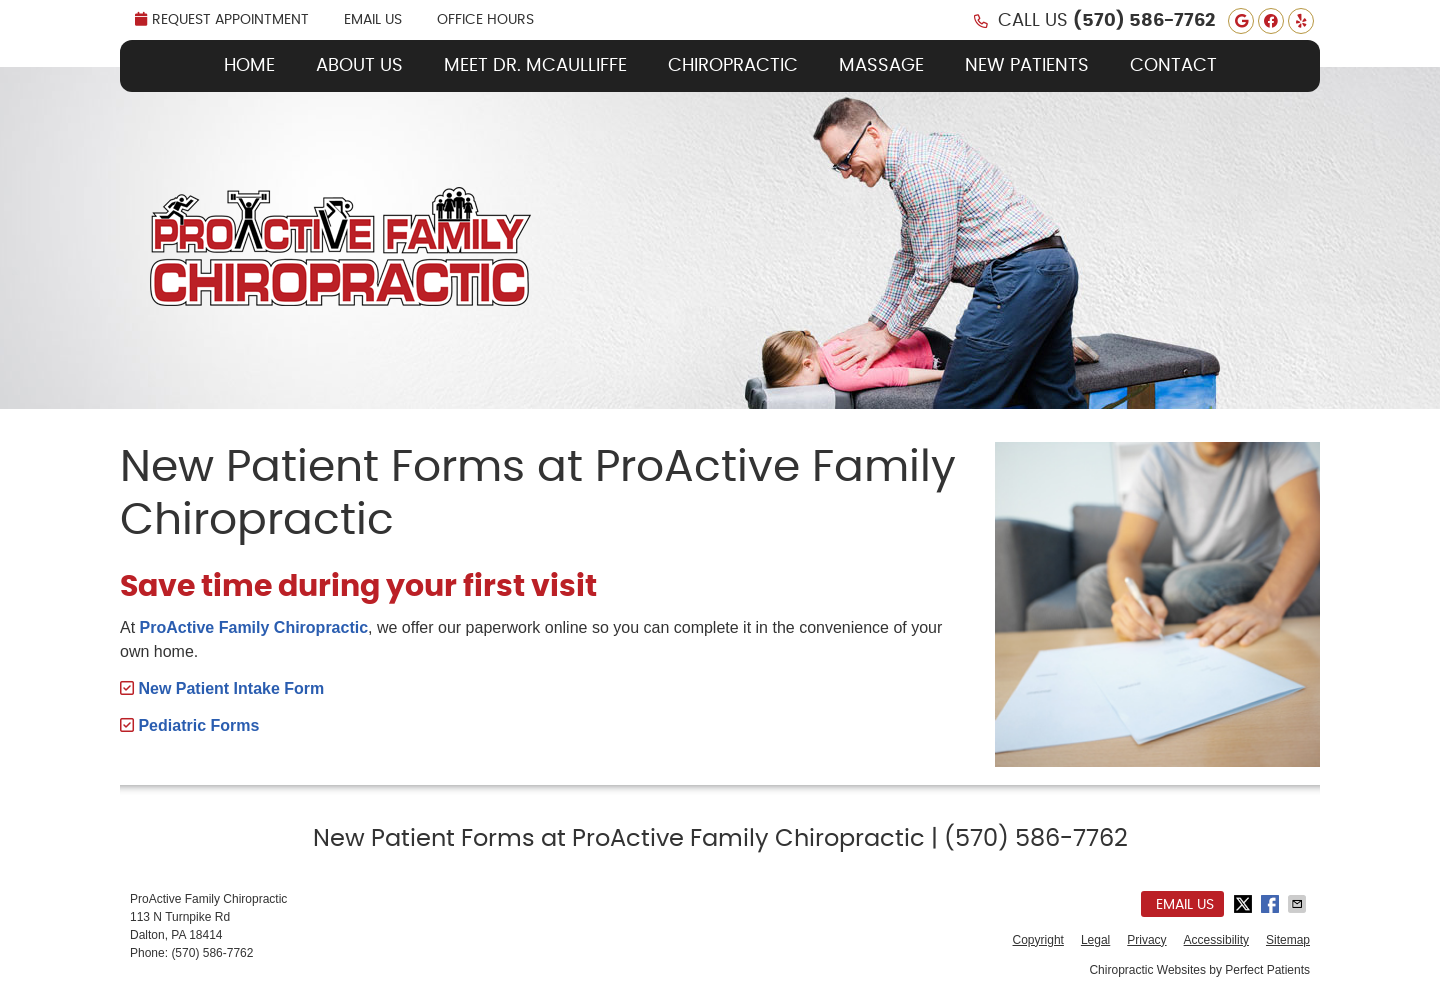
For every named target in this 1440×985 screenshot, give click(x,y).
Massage (881, 66)
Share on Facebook (1272, 904)
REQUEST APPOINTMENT (222, 19)
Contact (1173, 66)
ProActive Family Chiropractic (254, 627)
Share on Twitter (1245, 904)
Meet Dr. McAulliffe (535, 66)
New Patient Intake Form (229, 688)
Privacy (1146, 940)
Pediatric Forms (196, 725)
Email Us (373, 20)
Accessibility (1216, 940)
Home (249, 66)
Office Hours (485, 20)
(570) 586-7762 (1144, 21)
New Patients (1027, 66)
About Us (359, 66)
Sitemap (1288, 940)
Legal (1095, 940)
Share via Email (1299, 904)
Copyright (1038, 940)
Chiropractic (733, 66)
